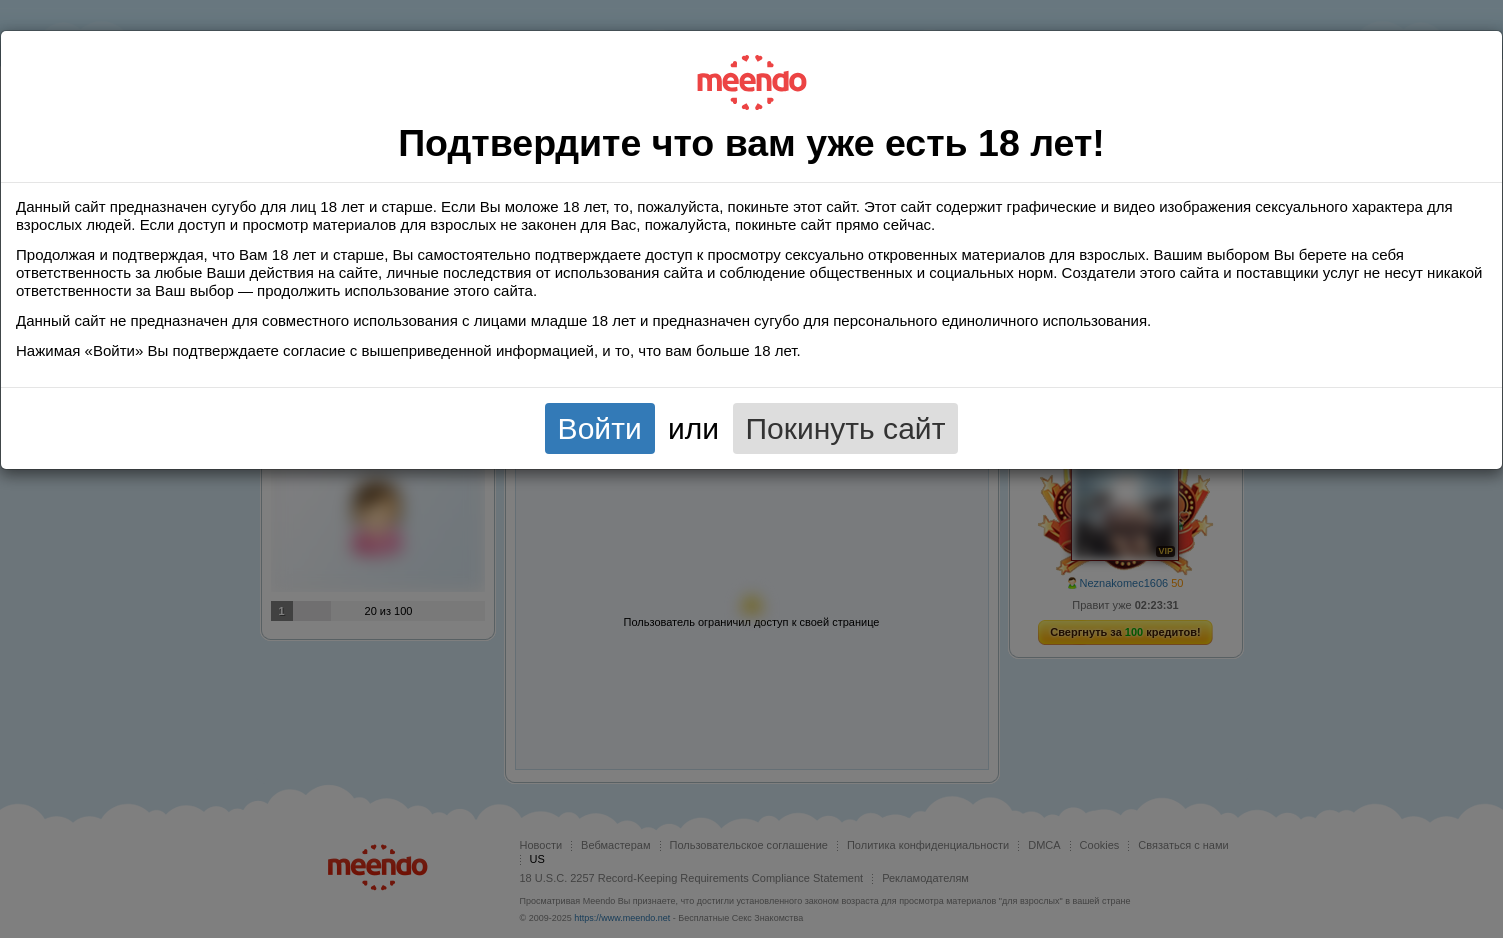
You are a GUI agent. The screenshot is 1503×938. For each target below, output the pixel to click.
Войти (600, 428)
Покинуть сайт (846, 428)
